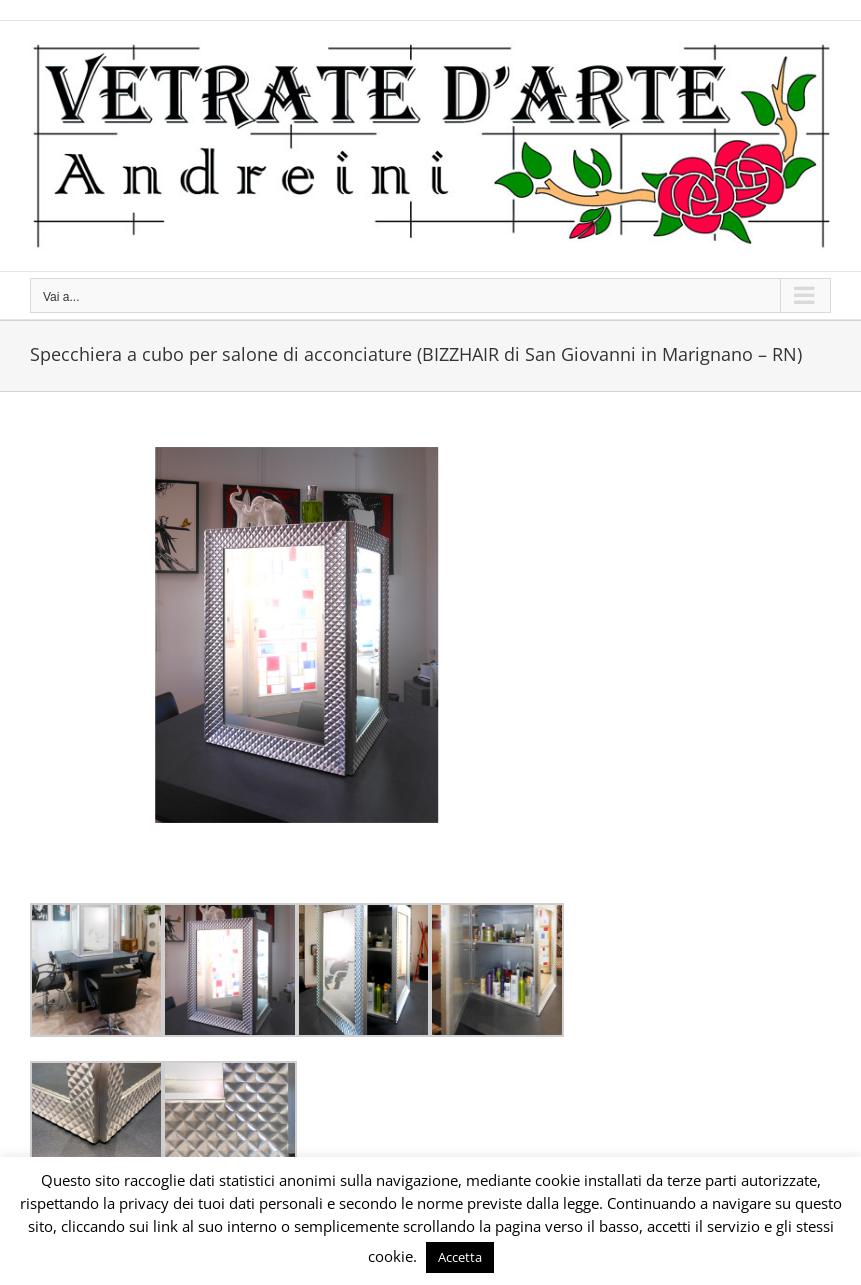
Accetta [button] (460, 1257)
